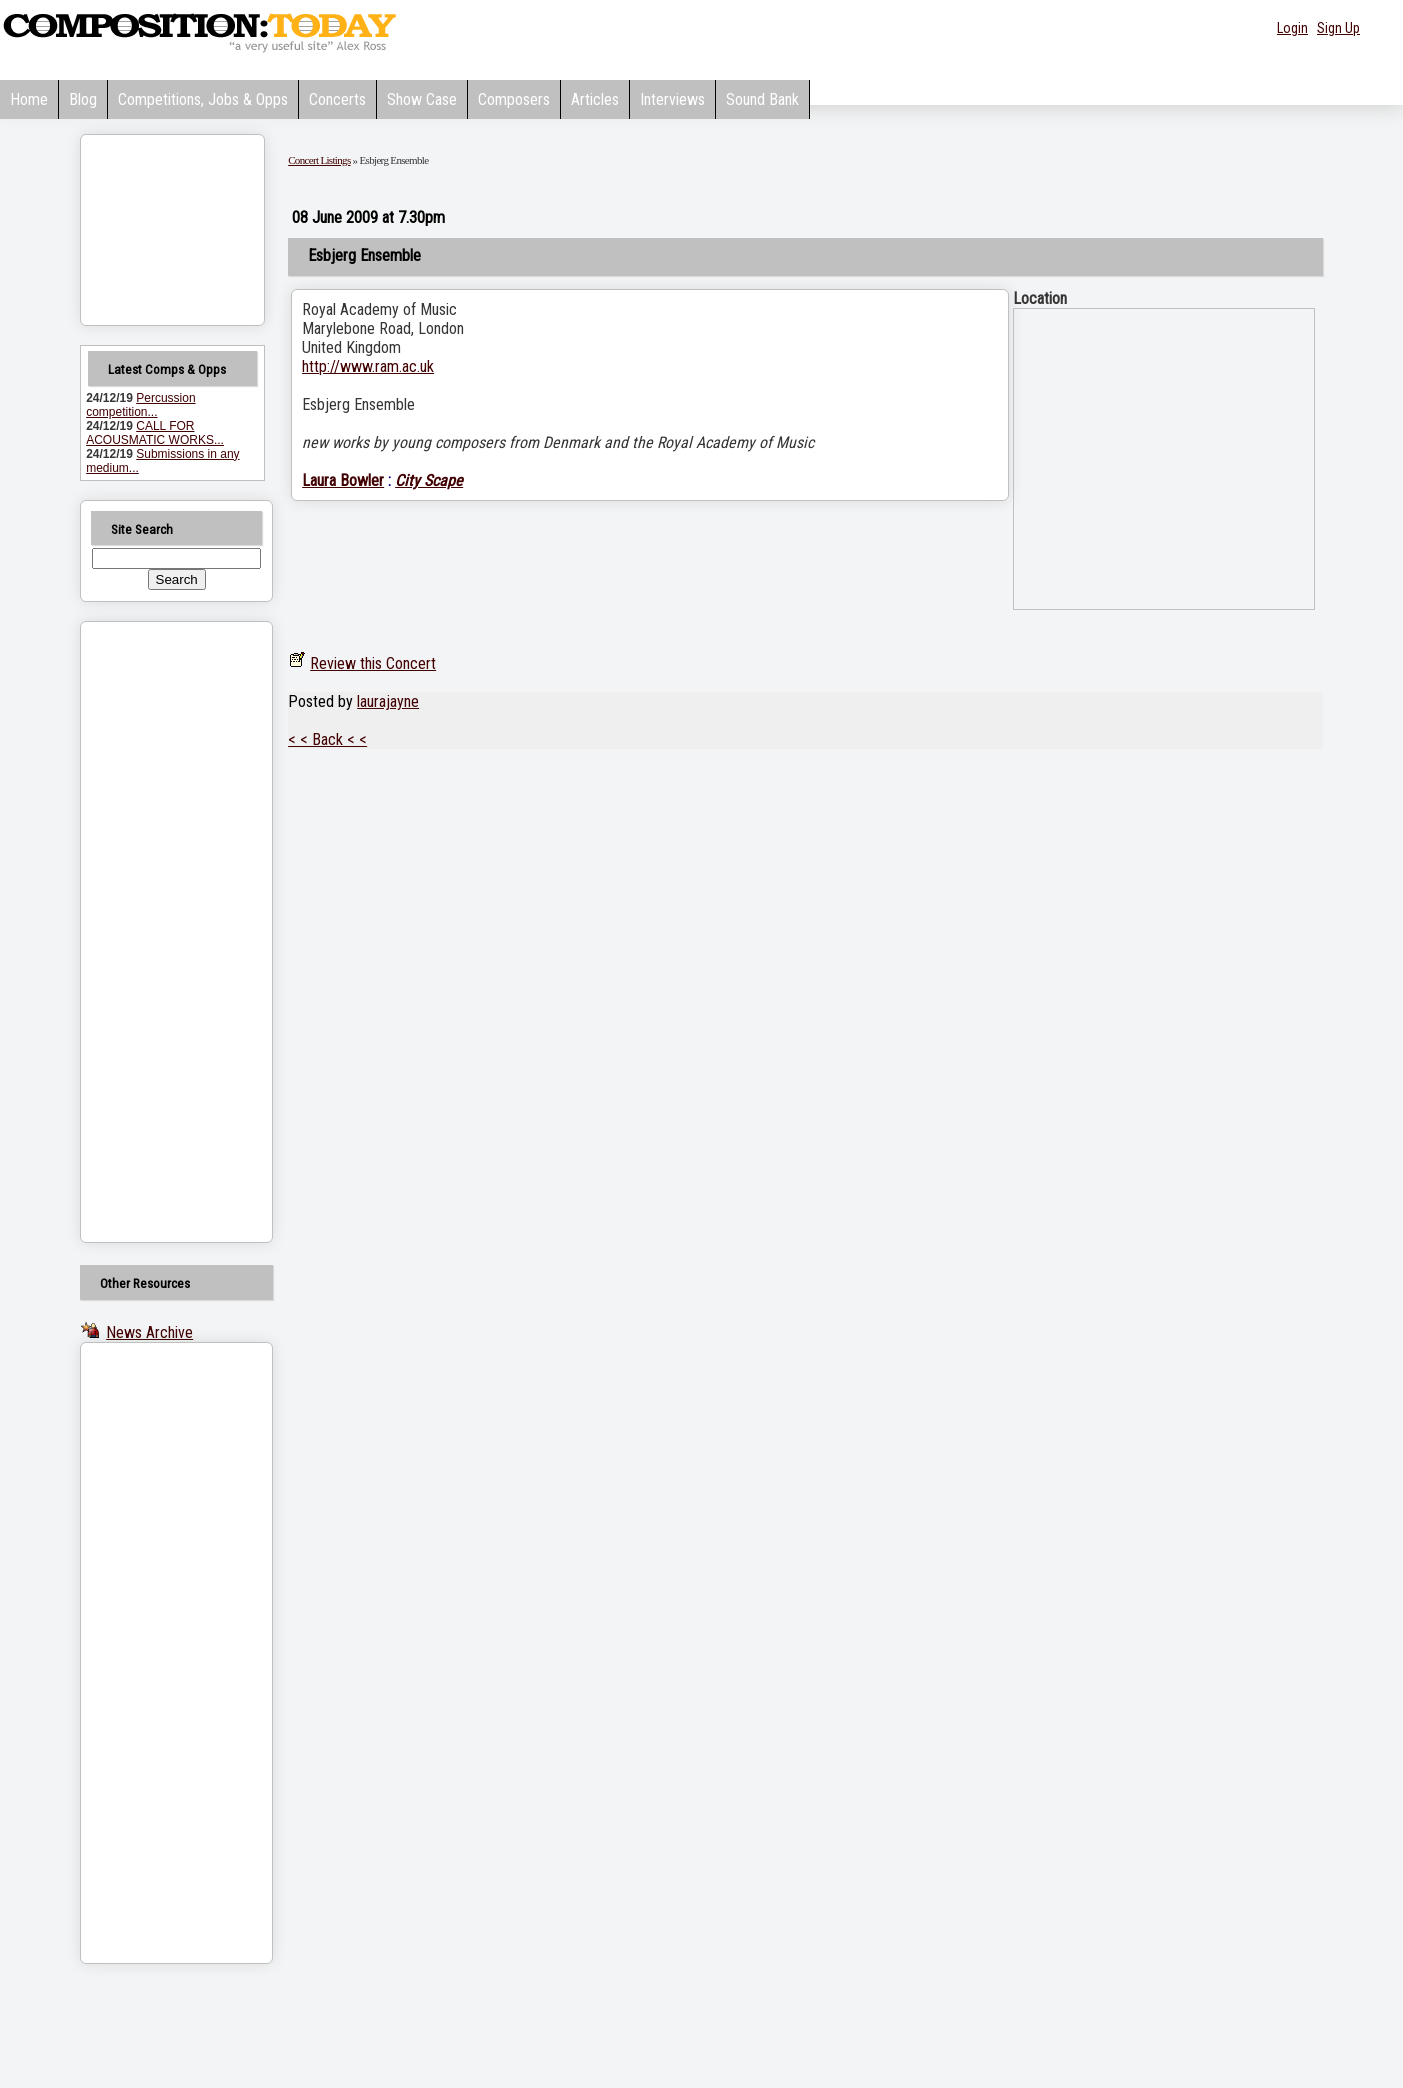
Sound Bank (762, 99)
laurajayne (388, 701)
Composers (514, 99)
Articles (595, 99)
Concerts (337, 99)
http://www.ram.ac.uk (368, 366)
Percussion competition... (140, 405)
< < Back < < (327, 739)
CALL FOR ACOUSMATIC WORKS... (155, 433)
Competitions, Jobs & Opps (203, 99)
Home (29, 99)
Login (1292, 28)
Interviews (672, 99)
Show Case (422, 99)
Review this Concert (373, 663)
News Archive (149, 1332)
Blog (83, 99)
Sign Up (1338, 28)
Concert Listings (319, 160)
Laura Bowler (343, 480)
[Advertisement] (151, 932)
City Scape (429, 480)
